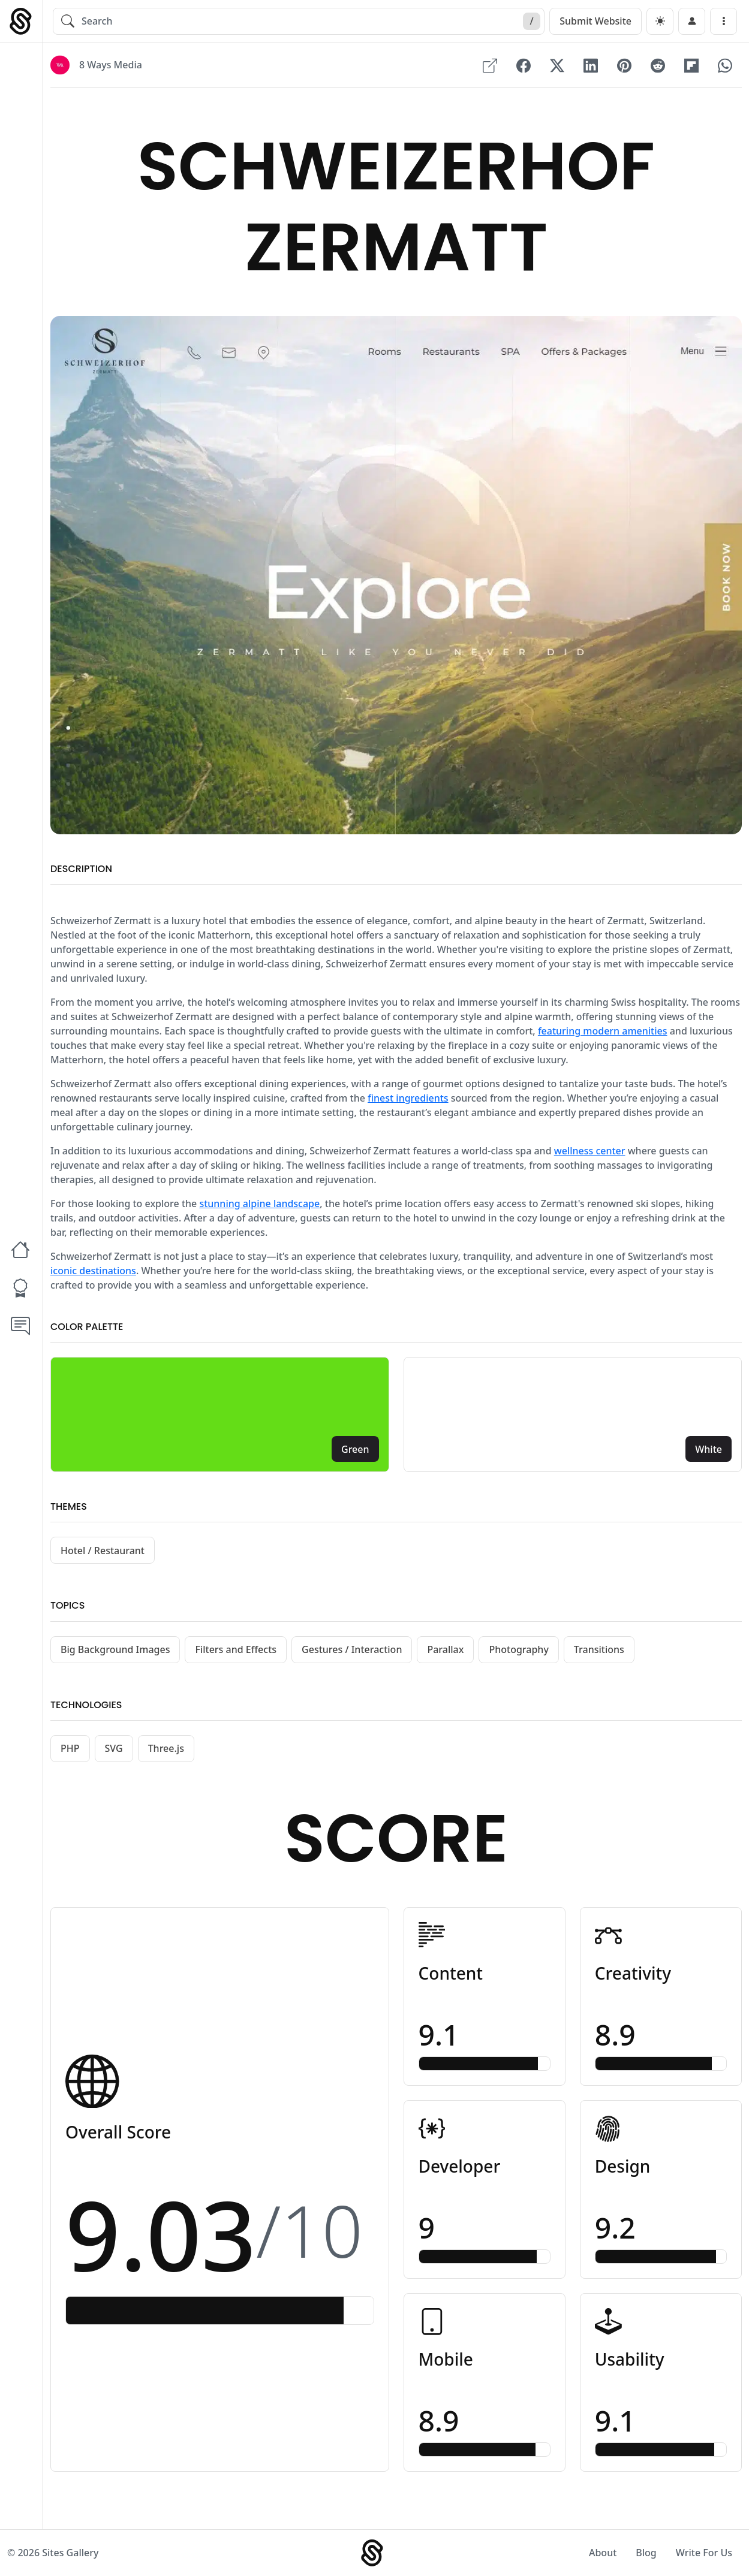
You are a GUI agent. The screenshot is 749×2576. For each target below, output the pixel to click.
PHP (70, 1748)
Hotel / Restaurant (103, 1550)
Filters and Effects (235, 1649)
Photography (518, 1649)
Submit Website (595, 21)
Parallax (445, 1649)
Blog (646, 2552)
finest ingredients (408, 1098)
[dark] (659, 21)
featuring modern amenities (602, 1030)
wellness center (589, 1150)
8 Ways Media (110, 65)
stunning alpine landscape (259, 1203)
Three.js (166, 1748)
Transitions (599, 1649)
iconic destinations (93, 1270)
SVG (114, 1748)
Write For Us (704, 2552)
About (602, 2552)
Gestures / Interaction (352, 1649)
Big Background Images (115, 1649)
